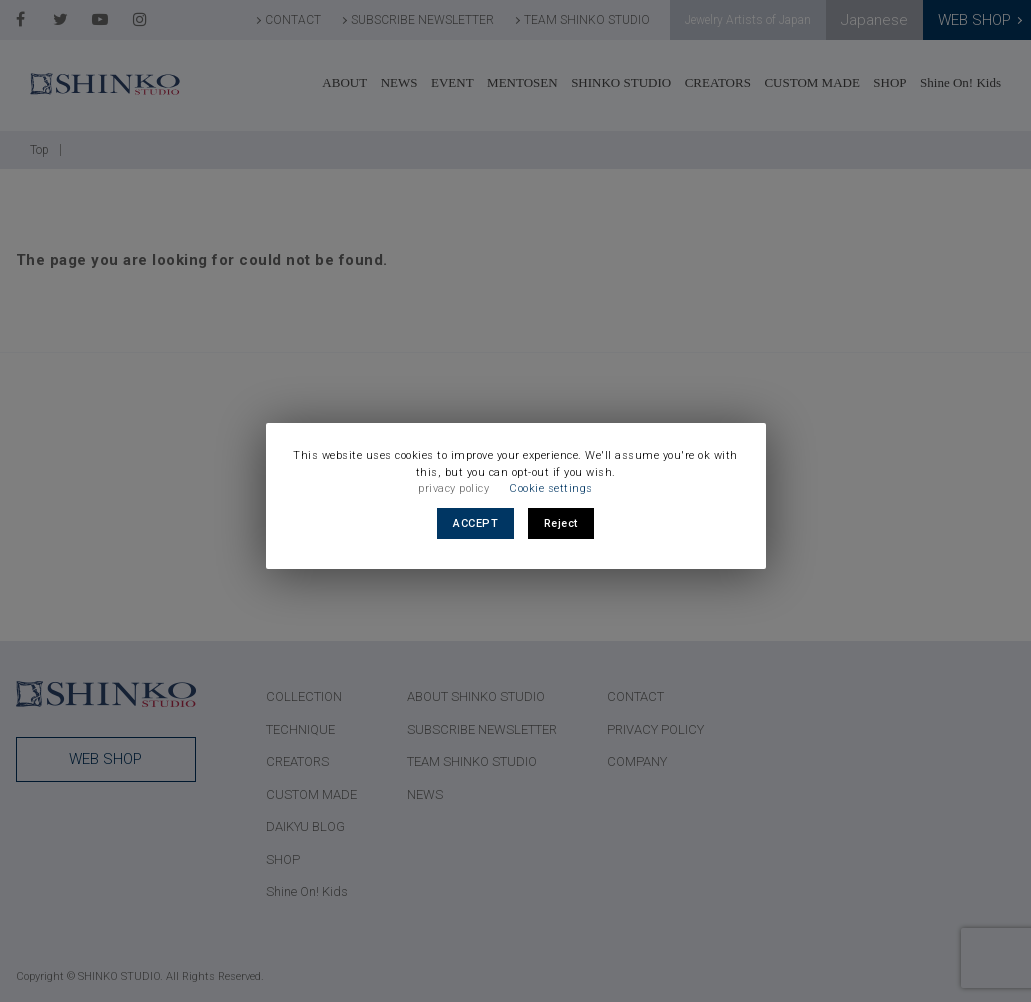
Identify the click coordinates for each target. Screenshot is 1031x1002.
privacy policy (453, 488)
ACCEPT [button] (475, 523)
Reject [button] (561, 523)
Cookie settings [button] (551, 488)
